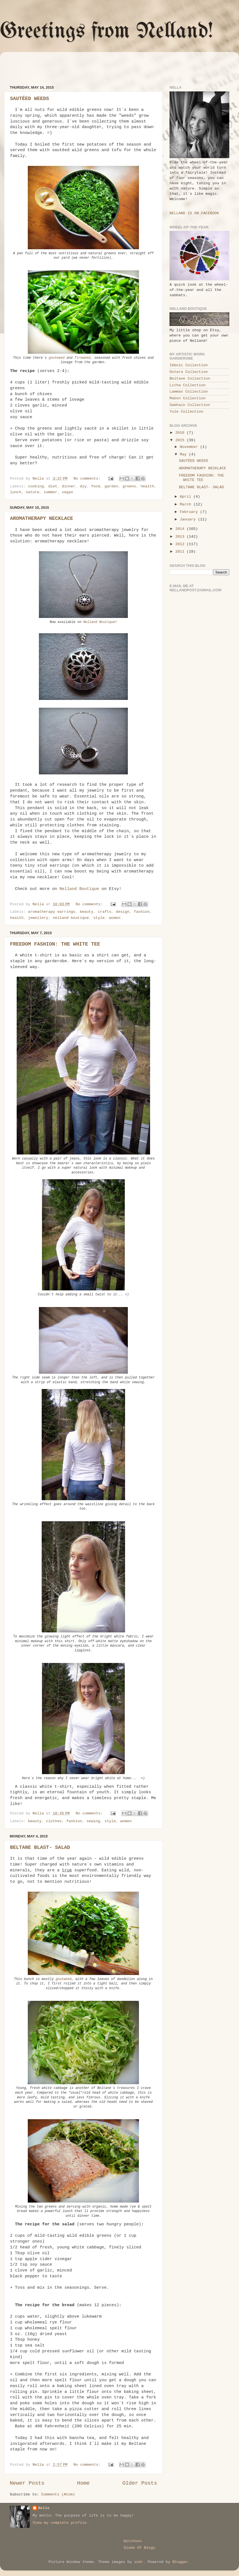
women (114, 918)
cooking (36, 486)
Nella (43, 2508)
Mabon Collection (188, 398)
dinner (68, 486)
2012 (181, 544)
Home (83, 2483)
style (99, 918)
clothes (54, 1821)
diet (52, 486)
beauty (86, 912)
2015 (181, 440)
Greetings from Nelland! (106, 31)
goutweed (56, 358)
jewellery (38, 918)
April (186, 497)
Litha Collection (188, 385)
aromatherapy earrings (51, 912)
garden (111, 486)
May (184, 454)
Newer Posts (27, 2483)
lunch (15, 492)
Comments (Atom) (58, 2494)
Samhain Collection (190, 405)
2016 (181, 433)
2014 (181, 529)
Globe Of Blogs (139, 2548)
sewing (93, 1821)
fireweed (82, 358)
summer (51, 492)
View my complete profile (59, 2523)
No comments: (88, 479)
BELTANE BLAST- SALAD (40, 1847)
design (123, 912)
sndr (138, 2562)
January (189, 519)
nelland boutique (71, 918)
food (95, 486)
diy (83, 486)
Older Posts (139, 2483)
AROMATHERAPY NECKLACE (41, 518)
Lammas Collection (189, 392)
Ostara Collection (189, 372)
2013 (181, 537)
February (190, 512)
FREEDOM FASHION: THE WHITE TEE (55, 944)
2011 (181, 552)
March (186, 504)
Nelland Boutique (99, 622)
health (147, 486)
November (190, 447)
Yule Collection (186, 412)
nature (32, 492)
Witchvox (133, 2541)
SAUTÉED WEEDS (29, 98)
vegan (67, 492)
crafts (104, 912)
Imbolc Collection (189, 365)
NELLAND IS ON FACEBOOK (194, 213)
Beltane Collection (190, 378)
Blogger (180, 2562)
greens (129, 486)
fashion (142, 912)
